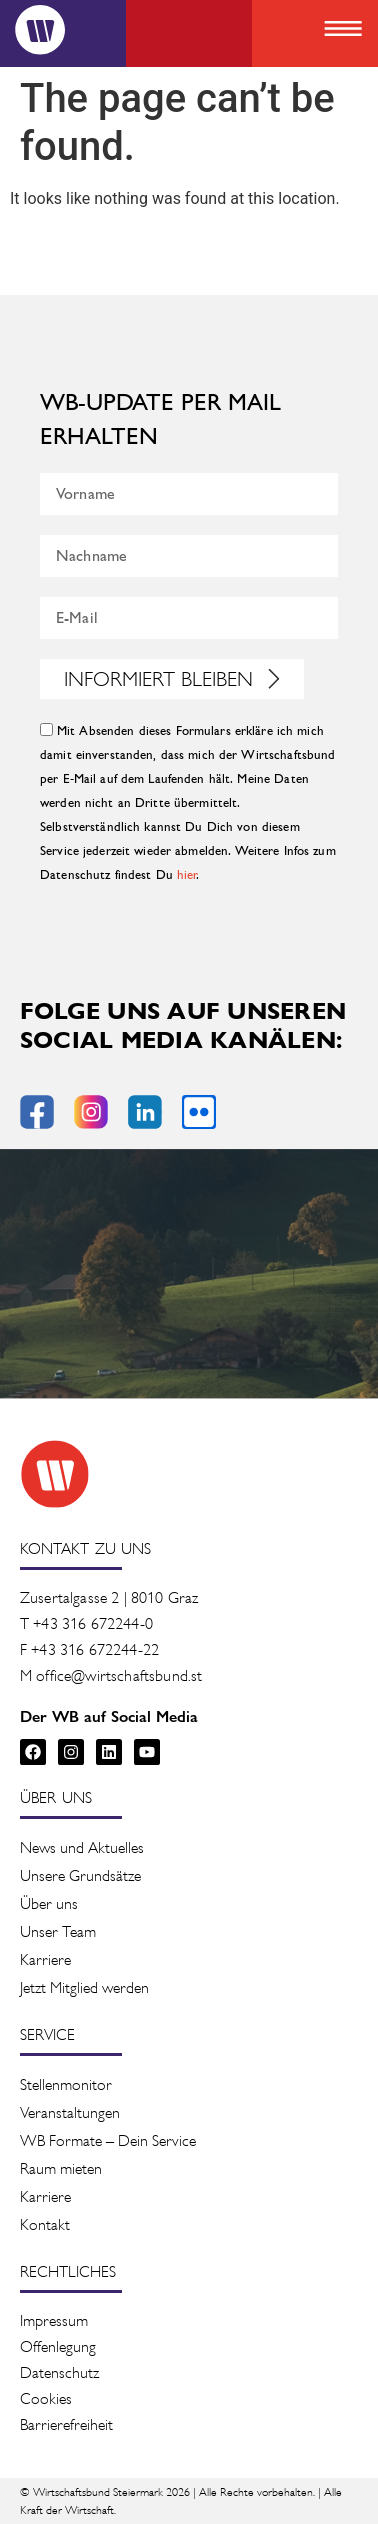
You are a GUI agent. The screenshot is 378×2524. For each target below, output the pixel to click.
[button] (342, 30)
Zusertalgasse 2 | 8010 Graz (109, 1597)
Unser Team (58, 1931)
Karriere (45, 1959)
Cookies (46, 2398)
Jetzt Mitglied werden (84, 1987)
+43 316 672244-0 (93, 1623)
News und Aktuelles (82, 1847)
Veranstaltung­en (70, 2112)
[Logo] (40, 30)
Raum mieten (61, 2168)
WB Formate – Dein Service (108, 2140)
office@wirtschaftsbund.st (119, 1675)
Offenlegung (58, 2346)
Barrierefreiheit (66, 2424)
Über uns (49, 1903)
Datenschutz (59, 2372)
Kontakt (45, 2224)
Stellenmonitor (66, 2084)
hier (187, 875)
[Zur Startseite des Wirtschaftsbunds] (55, 1474)
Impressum (54, 2320)
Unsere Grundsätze (80, 1875)
